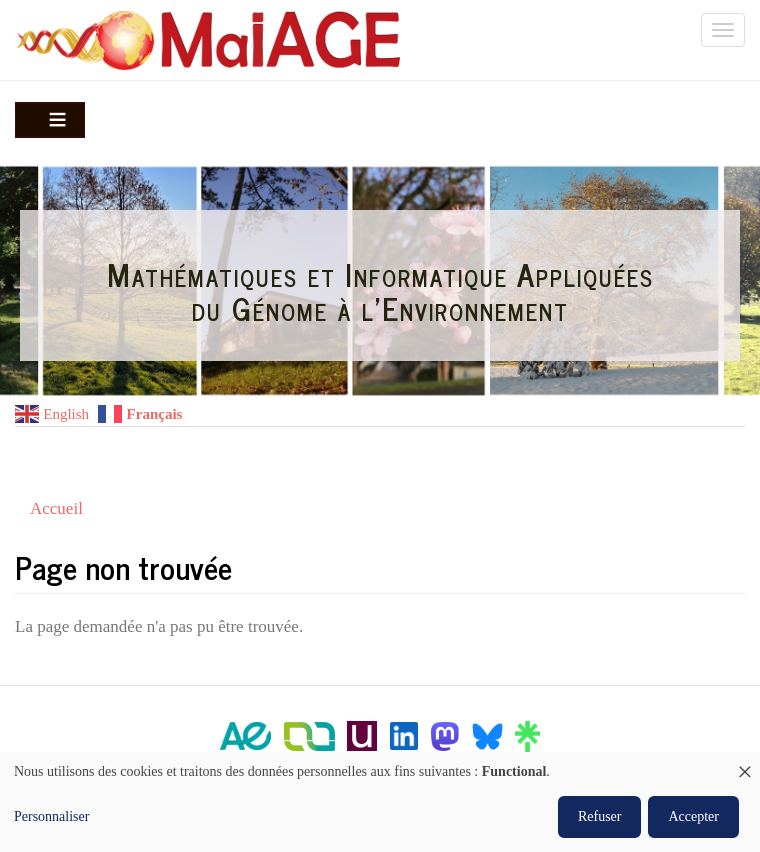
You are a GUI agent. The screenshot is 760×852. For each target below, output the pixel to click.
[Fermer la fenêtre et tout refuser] (745, 764)
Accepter (693, 816)
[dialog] (380, 802)
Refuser (600, 816)
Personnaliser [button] (51, 816)
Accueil (56, 508)
